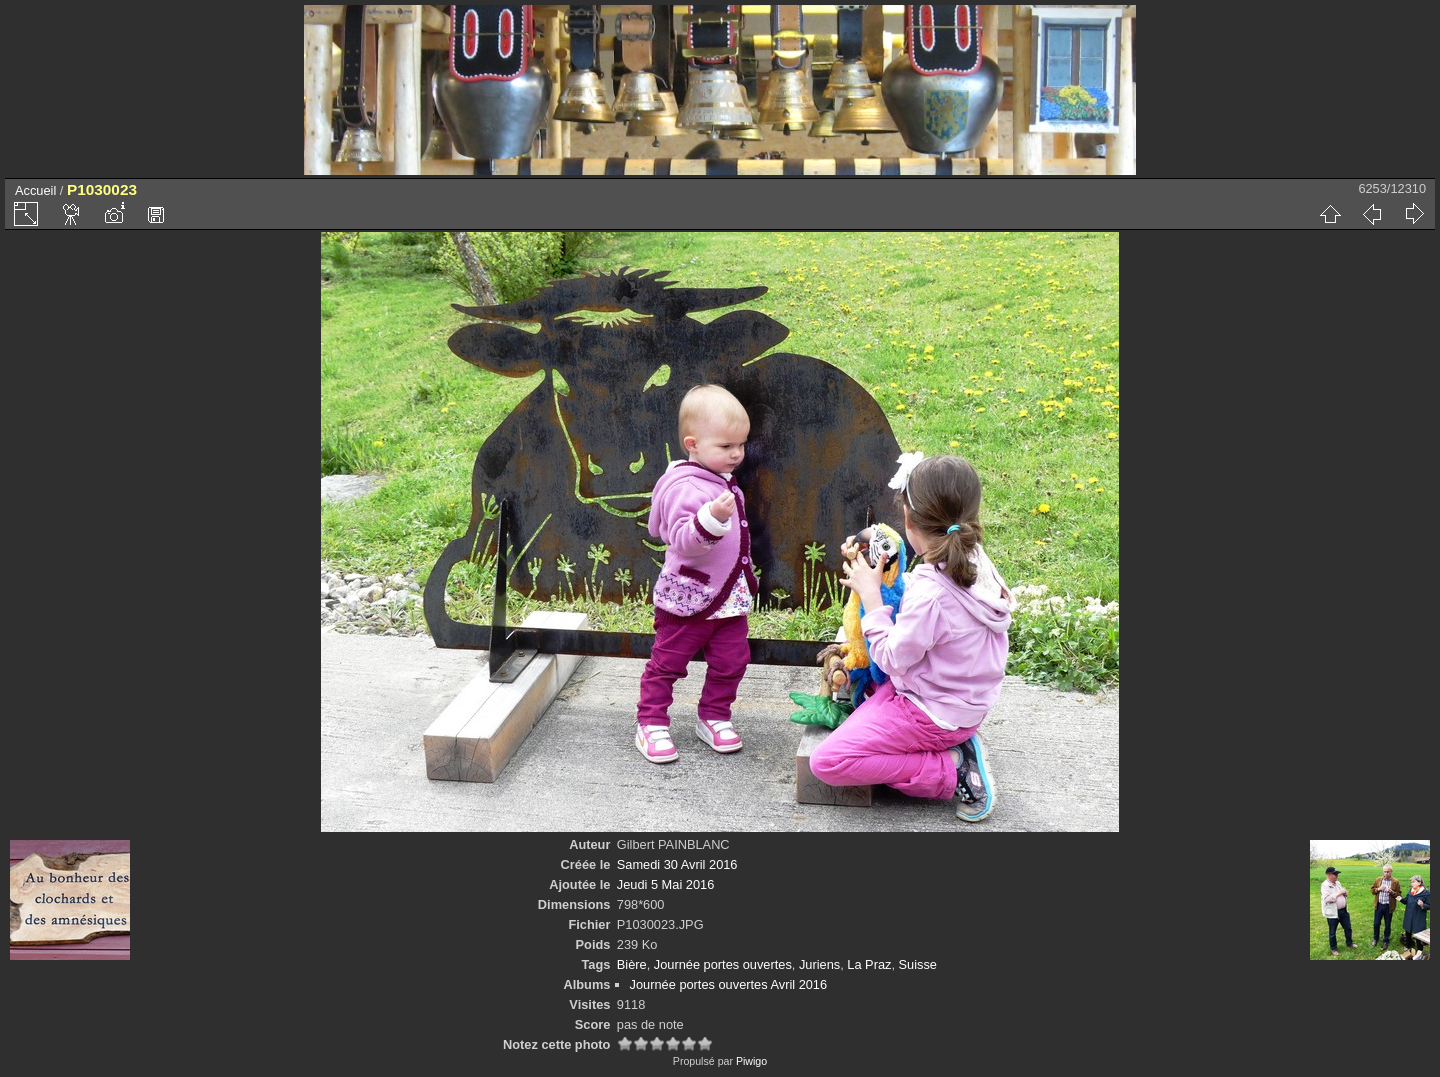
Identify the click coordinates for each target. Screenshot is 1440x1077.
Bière (632, 964)
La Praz (869, 964)
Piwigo (751, 1061)
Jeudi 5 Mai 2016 (665, 884)
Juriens (819, 964)
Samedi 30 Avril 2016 (677, 864)
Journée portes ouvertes (723, 964)
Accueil (35, 190)
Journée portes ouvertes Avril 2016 (729, 984)
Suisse (918, 964)
